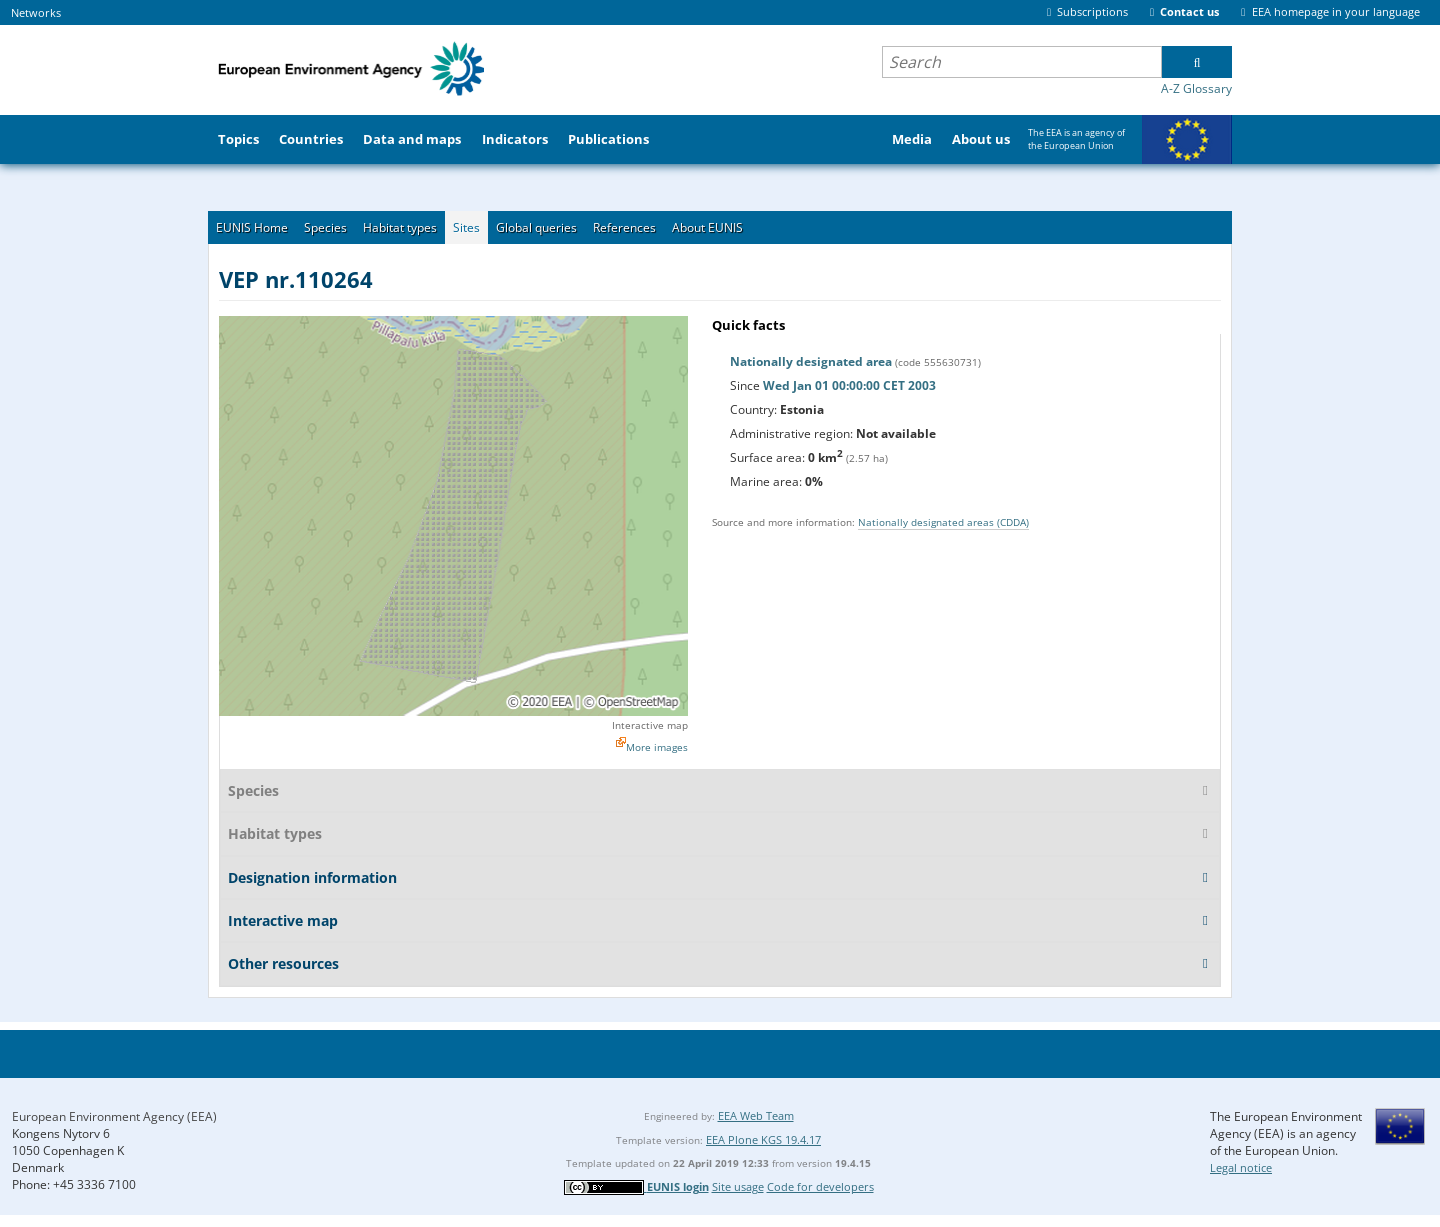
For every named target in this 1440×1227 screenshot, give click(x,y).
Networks (36, 12)
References (624, 227)
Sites (466, 227)
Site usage (738, 1186)
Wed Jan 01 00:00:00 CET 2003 (849, 385)
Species (325, 227)
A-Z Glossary (1196, 88)
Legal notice (1241, 1167)
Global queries (536, 227)
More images (657, 747)
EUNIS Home (252, 227)
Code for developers (820, 1186)
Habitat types (400, 227)
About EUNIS (707, 227)
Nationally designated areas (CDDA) (943, 522)
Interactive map (650, 725)
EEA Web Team (756, 1115)
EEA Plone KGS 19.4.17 (763, 1139)
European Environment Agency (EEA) (114, 1116)
